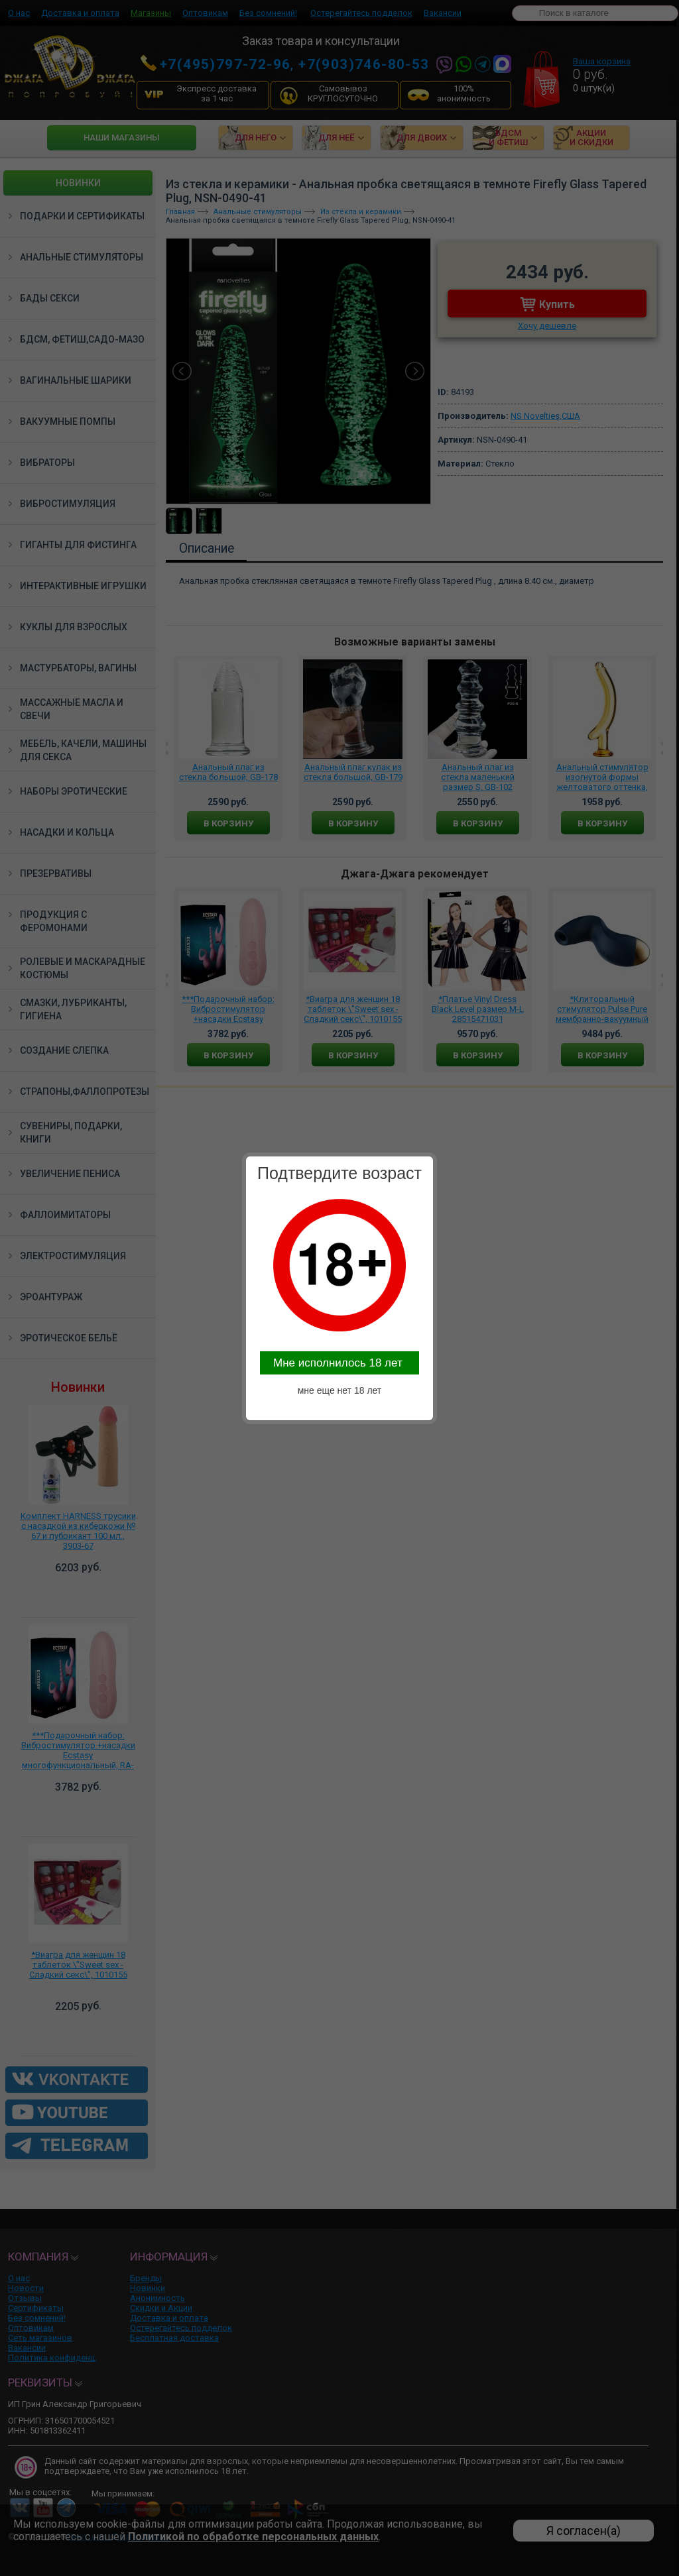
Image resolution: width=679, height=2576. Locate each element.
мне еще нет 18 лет (340, 1390)
